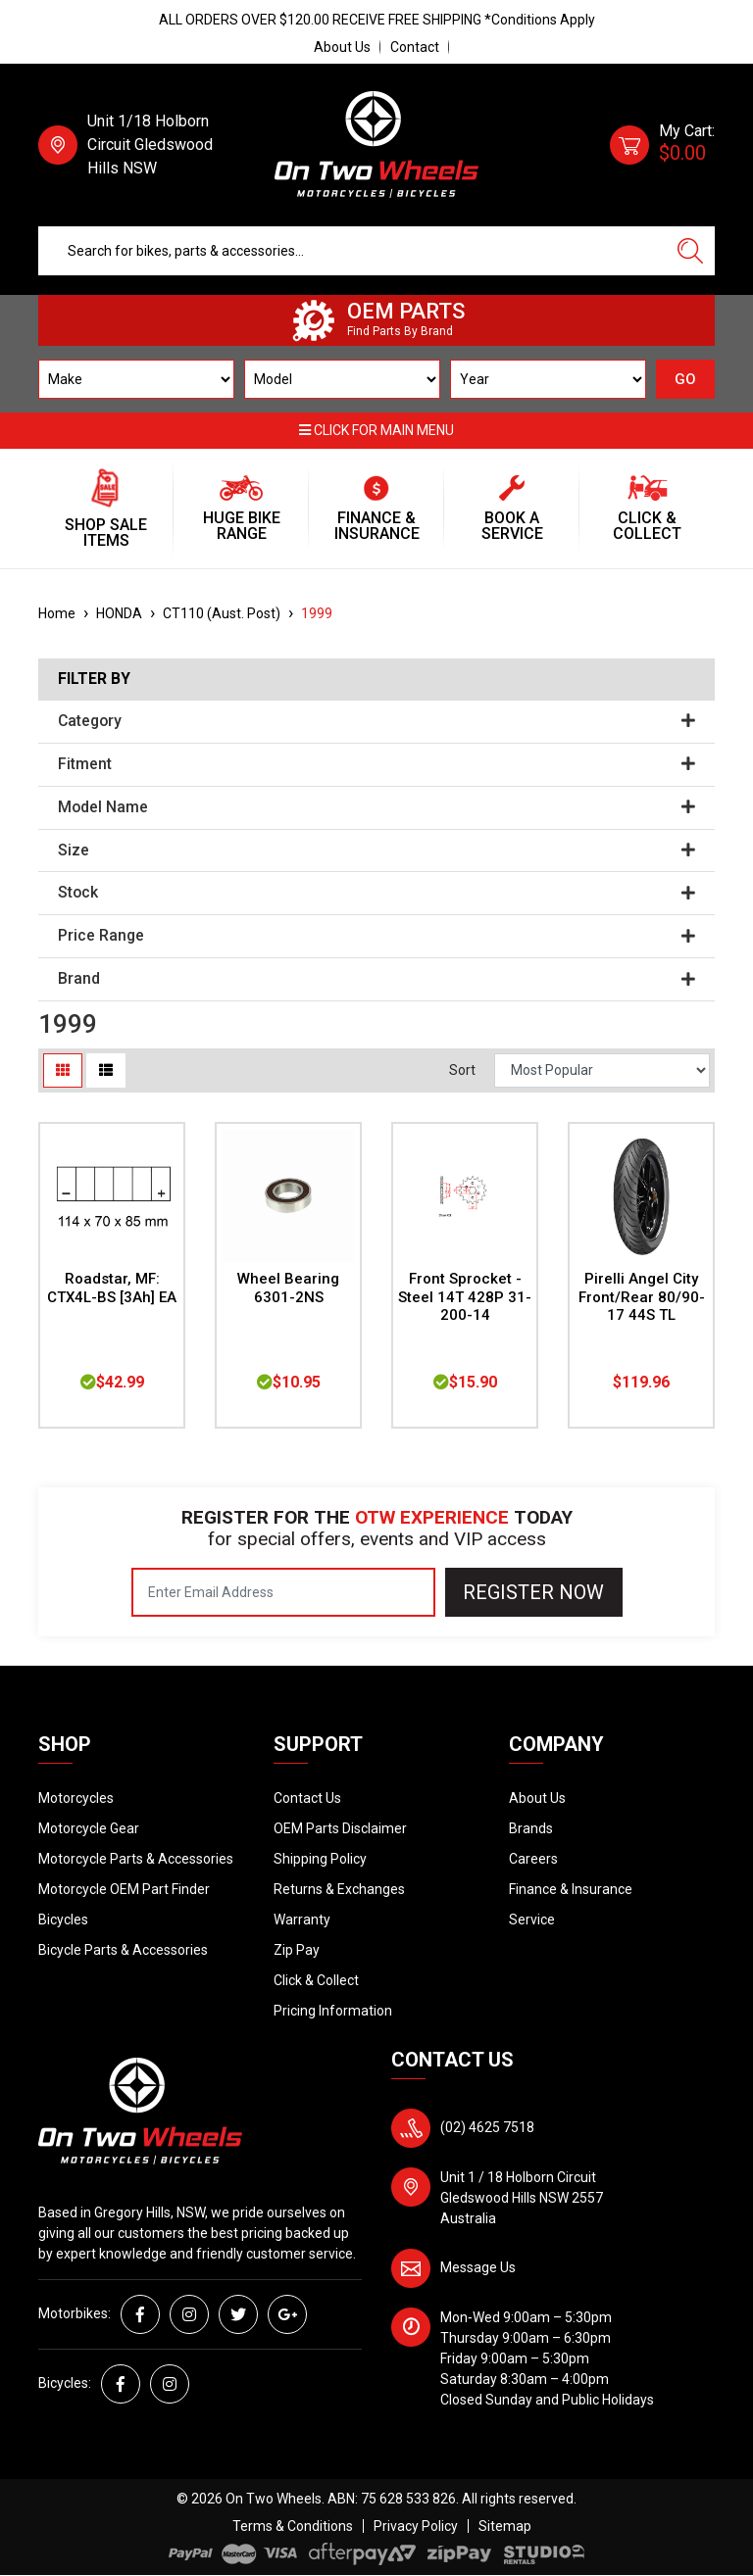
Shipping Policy (320, 1859)
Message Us (478, 2267)
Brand (376, 979)
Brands (531, 1828)
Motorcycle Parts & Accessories (135, 1859)
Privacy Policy (416, 2526)
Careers (533, 1859)
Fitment (376, 764)
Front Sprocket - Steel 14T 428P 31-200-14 (464, 1297)
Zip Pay (297, 1950)
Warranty (302, 1919)
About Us (342, 47)
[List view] (106, 1070)
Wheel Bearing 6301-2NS (288, 1288)
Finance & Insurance (570, 1889)
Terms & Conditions (292, 2526)
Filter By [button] (94, 679)
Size (376, 850)
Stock (376, 892)
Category (376, 721)
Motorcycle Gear (88, 1828)
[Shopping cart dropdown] (662, 145)
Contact (414, 47)
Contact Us (307, 1798)
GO (685, 379)
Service (532, 1919)
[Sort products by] (602, 1070)
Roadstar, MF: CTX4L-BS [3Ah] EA (111, 1288)
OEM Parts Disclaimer (340, 1828)
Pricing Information (333, 2010)
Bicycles (63, 1919)
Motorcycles (76, 1798)
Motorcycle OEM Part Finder (124, 1889)
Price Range (376, 936)
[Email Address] (283, 1592)
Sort (462, 1070)
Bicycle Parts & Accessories (123, 1950)
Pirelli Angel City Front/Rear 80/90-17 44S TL (641, 1297)
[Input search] (352, 250)
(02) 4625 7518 (487, 2127)
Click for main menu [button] (376, 430)
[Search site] (690, 250)
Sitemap (504, 2526)
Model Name (376, 807)
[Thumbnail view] (62, 1070)
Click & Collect (316, 1980)
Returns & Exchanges (339, 1889)
